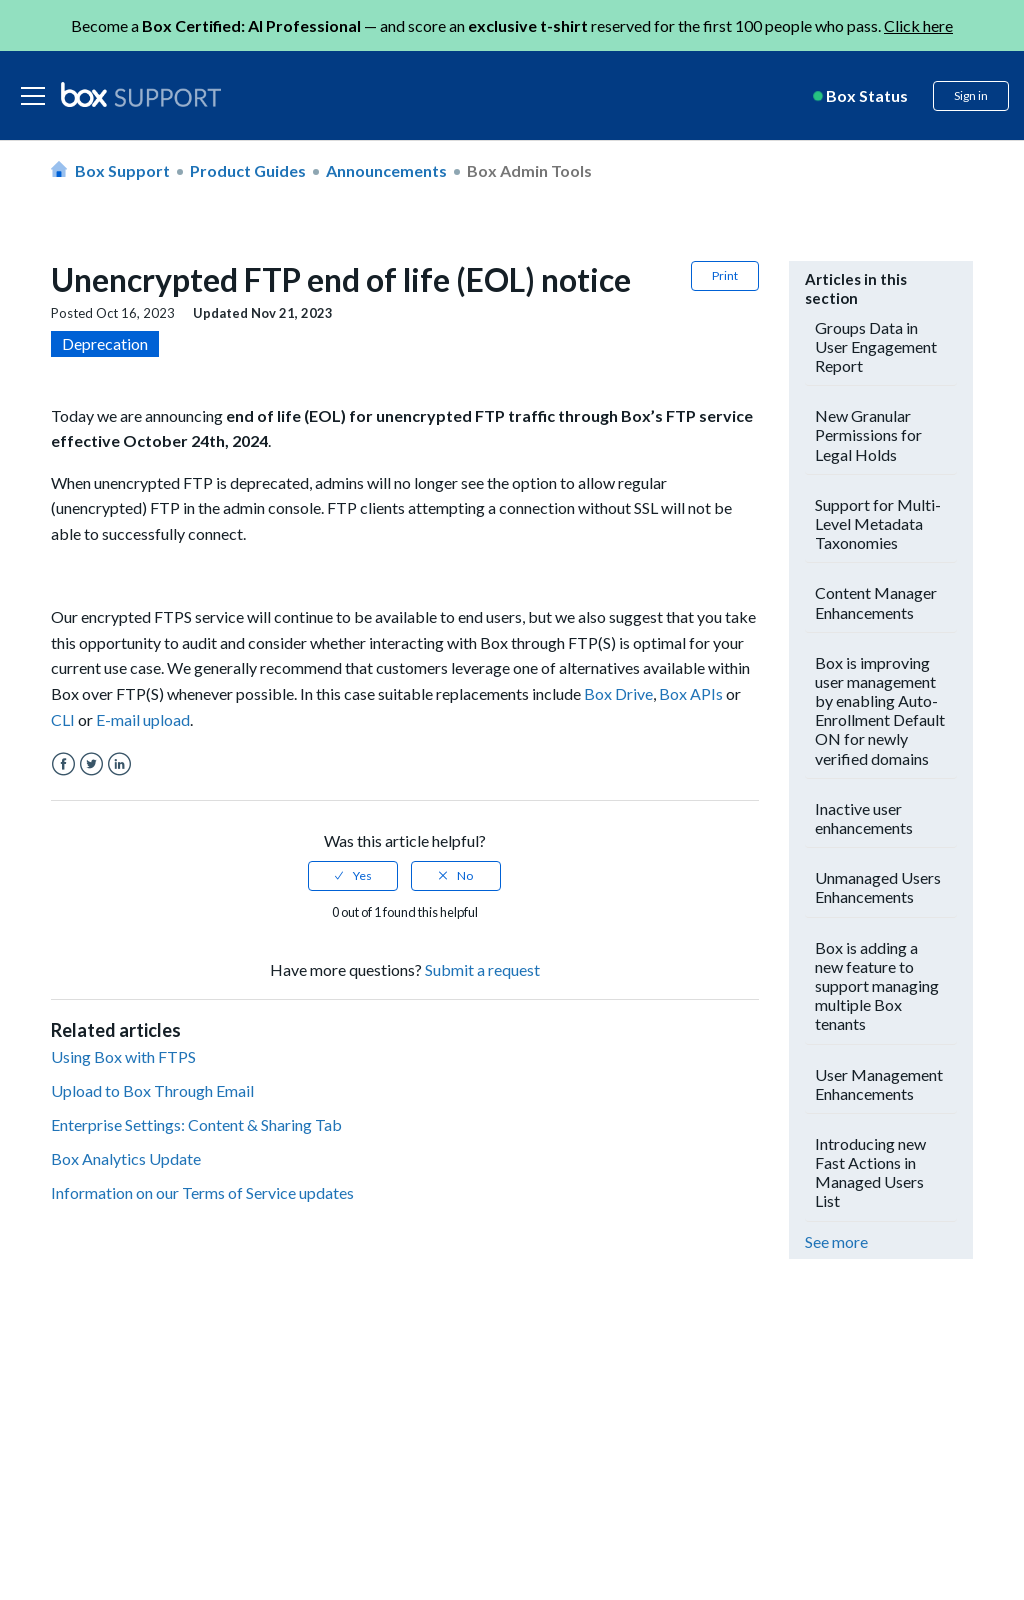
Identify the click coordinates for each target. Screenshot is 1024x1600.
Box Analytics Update (126, 1158)
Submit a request (482, 969)
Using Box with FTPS (123, 1056)
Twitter (91, 764)
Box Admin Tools (529, 170)
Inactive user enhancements (864, 818)
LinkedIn (119, 764)
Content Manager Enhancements (876, 602)
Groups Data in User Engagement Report (876, 346)
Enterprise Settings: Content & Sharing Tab (196, 1124)
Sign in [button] (971, 95)
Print (725, 275)
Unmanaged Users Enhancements (878, 887)
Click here (918, 25)
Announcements (386, 170)
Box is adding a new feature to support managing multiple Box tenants (877, 986)
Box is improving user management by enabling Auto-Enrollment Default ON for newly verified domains (880, 710)
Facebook (63, 764)
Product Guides (248, 170)
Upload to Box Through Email (152, 1090)
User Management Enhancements (879, 1084)
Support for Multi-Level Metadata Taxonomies (878, 523)
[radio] (353, 876)
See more (836, 1241)
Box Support (122, 170)
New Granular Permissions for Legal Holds (868, 434)
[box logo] (141, 94)
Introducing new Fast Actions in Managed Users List (870, 1172)
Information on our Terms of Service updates (202, 1192)
